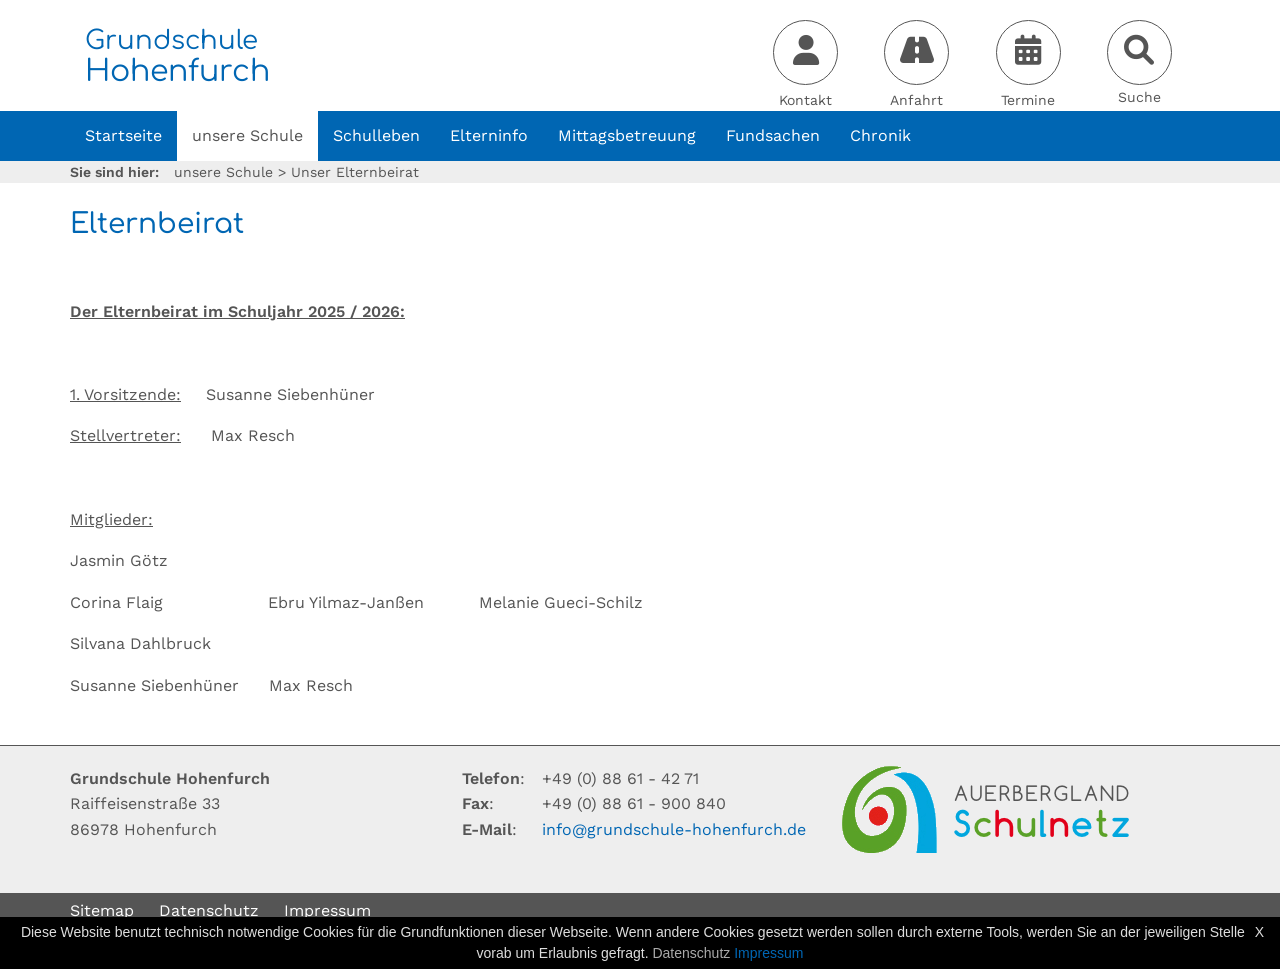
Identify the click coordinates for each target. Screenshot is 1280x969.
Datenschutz (209, 910)
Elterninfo (489, 135)
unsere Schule (247, 135)
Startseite (123, 135)
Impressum (327, 910)
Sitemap (102, 910)
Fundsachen (773, 135)
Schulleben (376, 135)
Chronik (880, 135)
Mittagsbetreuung (627, 135)
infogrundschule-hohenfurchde (674, 829)
